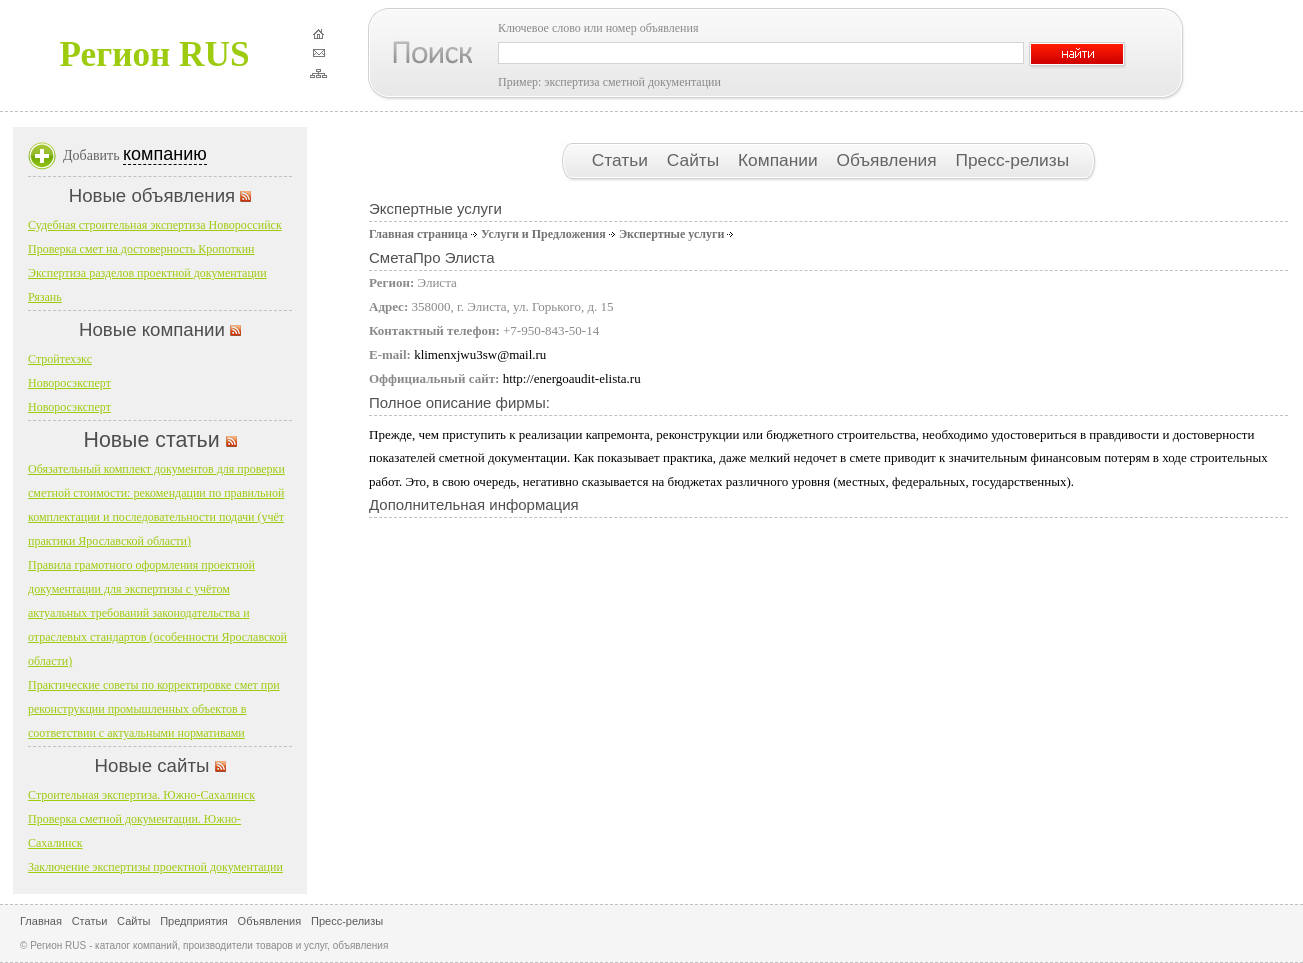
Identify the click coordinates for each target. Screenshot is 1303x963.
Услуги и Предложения (543, 234)
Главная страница (418, 234)
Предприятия (194, 921)
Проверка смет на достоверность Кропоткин (141, 249)
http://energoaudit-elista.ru (572, 378)
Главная (41, 921)
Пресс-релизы (1012, 160)
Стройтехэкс (60, 359)
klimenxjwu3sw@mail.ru (480, 354)
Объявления (888, 160)
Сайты (695, 160)
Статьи (622, 160)
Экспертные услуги (671, 234)
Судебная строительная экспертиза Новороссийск (155, 225)
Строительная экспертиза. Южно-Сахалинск (141, 795)
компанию (165, 154)
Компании (780, 160)
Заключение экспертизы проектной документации (155, 867)
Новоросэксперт (69, 383)
